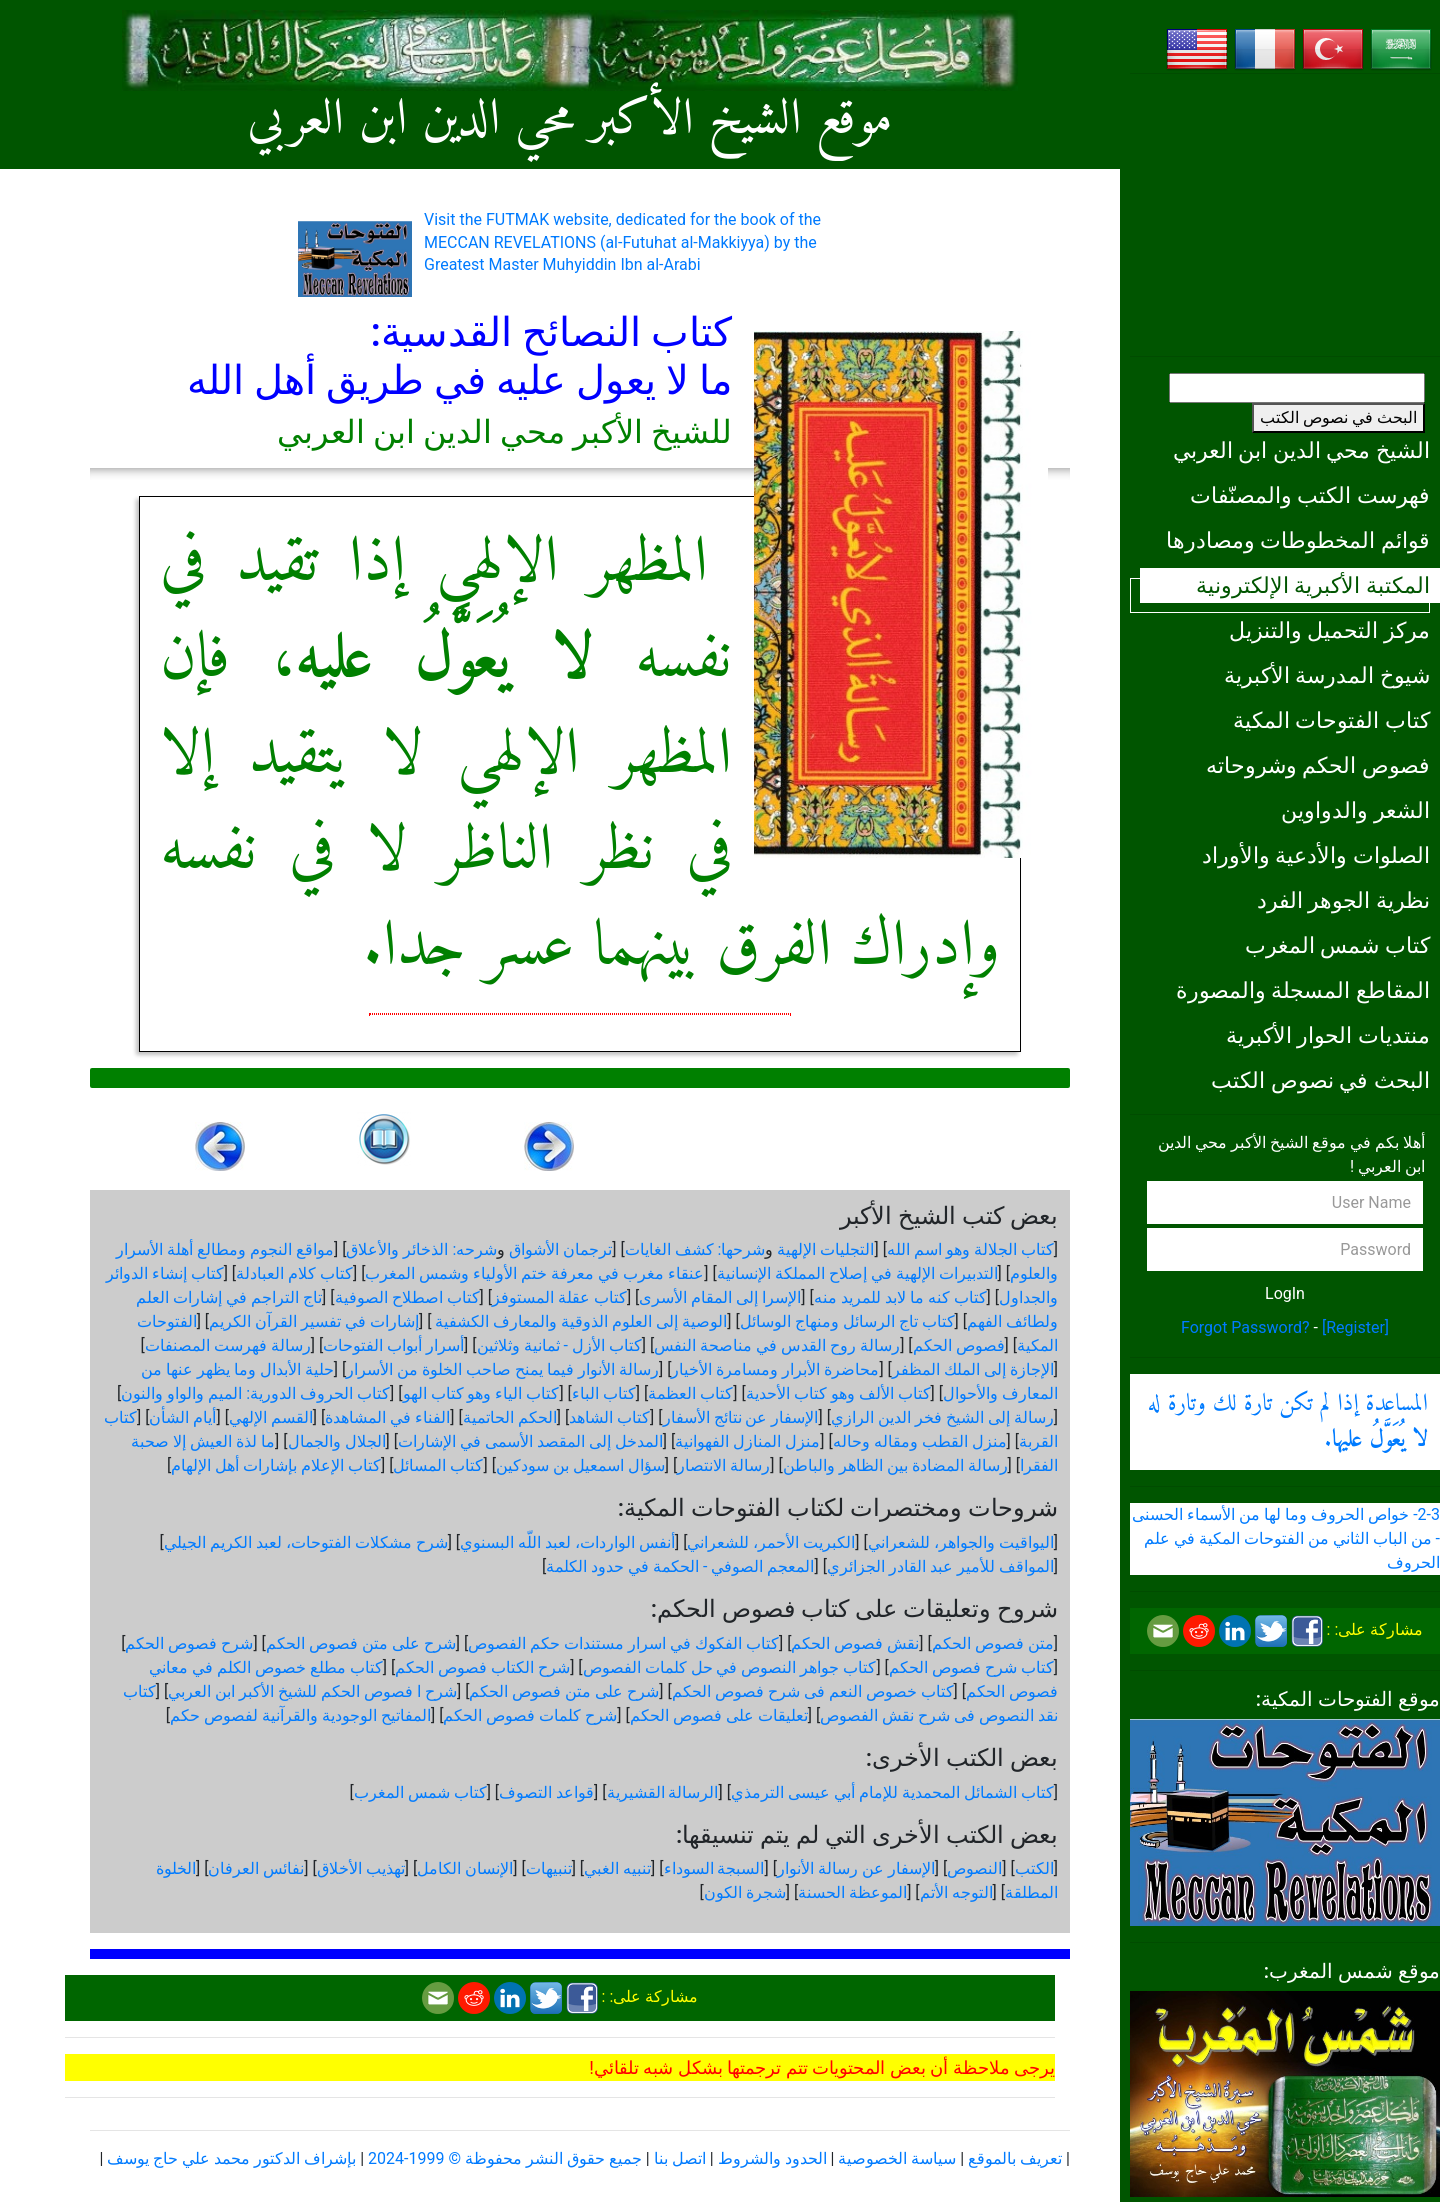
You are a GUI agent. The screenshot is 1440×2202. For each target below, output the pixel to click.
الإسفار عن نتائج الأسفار (741, 1417)
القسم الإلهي (271, 1417)
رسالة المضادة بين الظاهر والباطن (895, 1465)
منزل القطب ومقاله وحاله (920, 1441)
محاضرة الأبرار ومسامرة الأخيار (775, 1369)
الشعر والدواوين (1355, 810)
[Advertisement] (1285, 215)
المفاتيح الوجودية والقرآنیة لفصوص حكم (300, 1715)
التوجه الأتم (956, 1892)
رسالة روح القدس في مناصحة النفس (777, 1345)
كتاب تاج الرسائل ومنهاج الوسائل (847, 1321)
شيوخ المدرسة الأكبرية (1327, 675)
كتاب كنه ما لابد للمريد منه (900, 1297)
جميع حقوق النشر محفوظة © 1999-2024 (505, 2158)
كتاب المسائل (438, 1465)
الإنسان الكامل (465, 1868)
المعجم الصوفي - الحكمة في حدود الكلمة (680, 1566)
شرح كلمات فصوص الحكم (530, 1715)
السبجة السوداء (714, 1868)
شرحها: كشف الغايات (695, 1249)
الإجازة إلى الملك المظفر (973, 1369)
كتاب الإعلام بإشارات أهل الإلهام (276, 1465)
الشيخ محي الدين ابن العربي (1301, 450)
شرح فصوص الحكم (189, 1643)
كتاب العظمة (690, 1393)
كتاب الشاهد (609, 1417)
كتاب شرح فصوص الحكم (971, 1667)
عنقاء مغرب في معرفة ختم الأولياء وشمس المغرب (534, 1273)
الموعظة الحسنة (852, 1892)
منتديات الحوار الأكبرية (1328, 1035)
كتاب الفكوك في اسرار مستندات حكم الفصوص (623, 1643)
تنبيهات (549, 1868)
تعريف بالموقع (1015, 2158)
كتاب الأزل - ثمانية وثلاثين (559, 1345)
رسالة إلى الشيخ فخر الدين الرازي (942, 1417)
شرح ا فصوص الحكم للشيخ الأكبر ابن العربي (312, 1691)
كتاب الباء (604, 1393)
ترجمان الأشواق (560, 1249)
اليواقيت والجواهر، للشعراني (961, 1542)
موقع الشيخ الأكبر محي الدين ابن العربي (569, 120)
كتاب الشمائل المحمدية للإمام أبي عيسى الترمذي (892, 1792)
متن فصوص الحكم (993, 1643)
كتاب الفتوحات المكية (1331, 720)
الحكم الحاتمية (510, 1417)
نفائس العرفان (256, 1868)
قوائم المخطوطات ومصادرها (1298, 540)
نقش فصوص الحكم (855, 1643)
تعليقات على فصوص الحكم (719, 1715)
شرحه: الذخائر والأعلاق (421, 1249)
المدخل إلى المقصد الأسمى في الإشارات (530, 1441)
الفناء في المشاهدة (387, 1417)
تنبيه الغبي (617, 1868)
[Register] (1355, 1327)
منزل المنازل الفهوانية (747, 1441)
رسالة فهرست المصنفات (228, 1345)
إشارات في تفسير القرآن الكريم (314, 1321)
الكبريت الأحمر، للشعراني (771, 1542)
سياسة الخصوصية (897, 2158)
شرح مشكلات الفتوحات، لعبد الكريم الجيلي (306, 1542)
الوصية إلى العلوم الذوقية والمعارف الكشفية (579, 1321)
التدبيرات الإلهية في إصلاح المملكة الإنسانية (857, 1273)
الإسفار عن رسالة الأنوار (856, 1868)
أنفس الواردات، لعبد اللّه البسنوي (567, 1542)
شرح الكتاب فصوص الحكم (482, 1667)
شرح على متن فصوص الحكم (361, 1643)
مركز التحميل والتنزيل (1329, 630)
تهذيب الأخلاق (361, 1868)
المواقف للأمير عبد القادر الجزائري (940, 1566)
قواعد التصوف (546, 1792)
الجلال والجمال (337, 1441)
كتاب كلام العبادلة (294, 1273)
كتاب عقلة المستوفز (559, 1297)
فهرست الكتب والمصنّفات (1310, 495)
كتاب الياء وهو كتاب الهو (481, 1393)
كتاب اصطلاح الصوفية (407, 1297)
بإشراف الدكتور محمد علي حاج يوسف (231, 2158)
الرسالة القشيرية (663, 1792)
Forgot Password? (1245, 1327)
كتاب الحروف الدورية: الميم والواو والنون (255, 1393)
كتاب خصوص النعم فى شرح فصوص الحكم (813, 1691)
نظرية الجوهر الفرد (1343, 900)
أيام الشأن (182, 1417)
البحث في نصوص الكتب (1338, 417)
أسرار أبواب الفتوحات (393, 1345)
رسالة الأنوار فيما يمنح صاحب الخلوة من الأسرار (502, 1369)
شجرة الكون (745, 1892)
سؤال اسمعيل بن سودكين (580, 1465)
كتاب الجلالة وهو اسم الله (970, 1249)
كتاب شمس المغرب (1337, 945)
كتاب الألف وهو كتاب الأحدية (838, 1393)
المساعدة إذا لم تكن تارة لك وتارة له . (1288, 1422)
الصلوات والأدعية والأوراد (1316, 855)
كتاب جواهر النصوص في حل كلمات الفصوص (730, 1667)
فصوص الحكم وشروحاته (1318, 765)
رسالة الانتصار (723, 1465)
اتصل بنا (680, 2158)
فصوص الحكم (959, 1345)
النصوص (974, 1868)
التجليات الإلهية (825, 1249)
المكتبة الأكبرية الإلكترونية (1313, 585)
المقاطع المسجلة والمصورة (1303, 990)
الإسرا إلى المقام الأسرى (720, 1297)
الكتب (1034, 1868)
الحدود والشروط (772, 2158)
